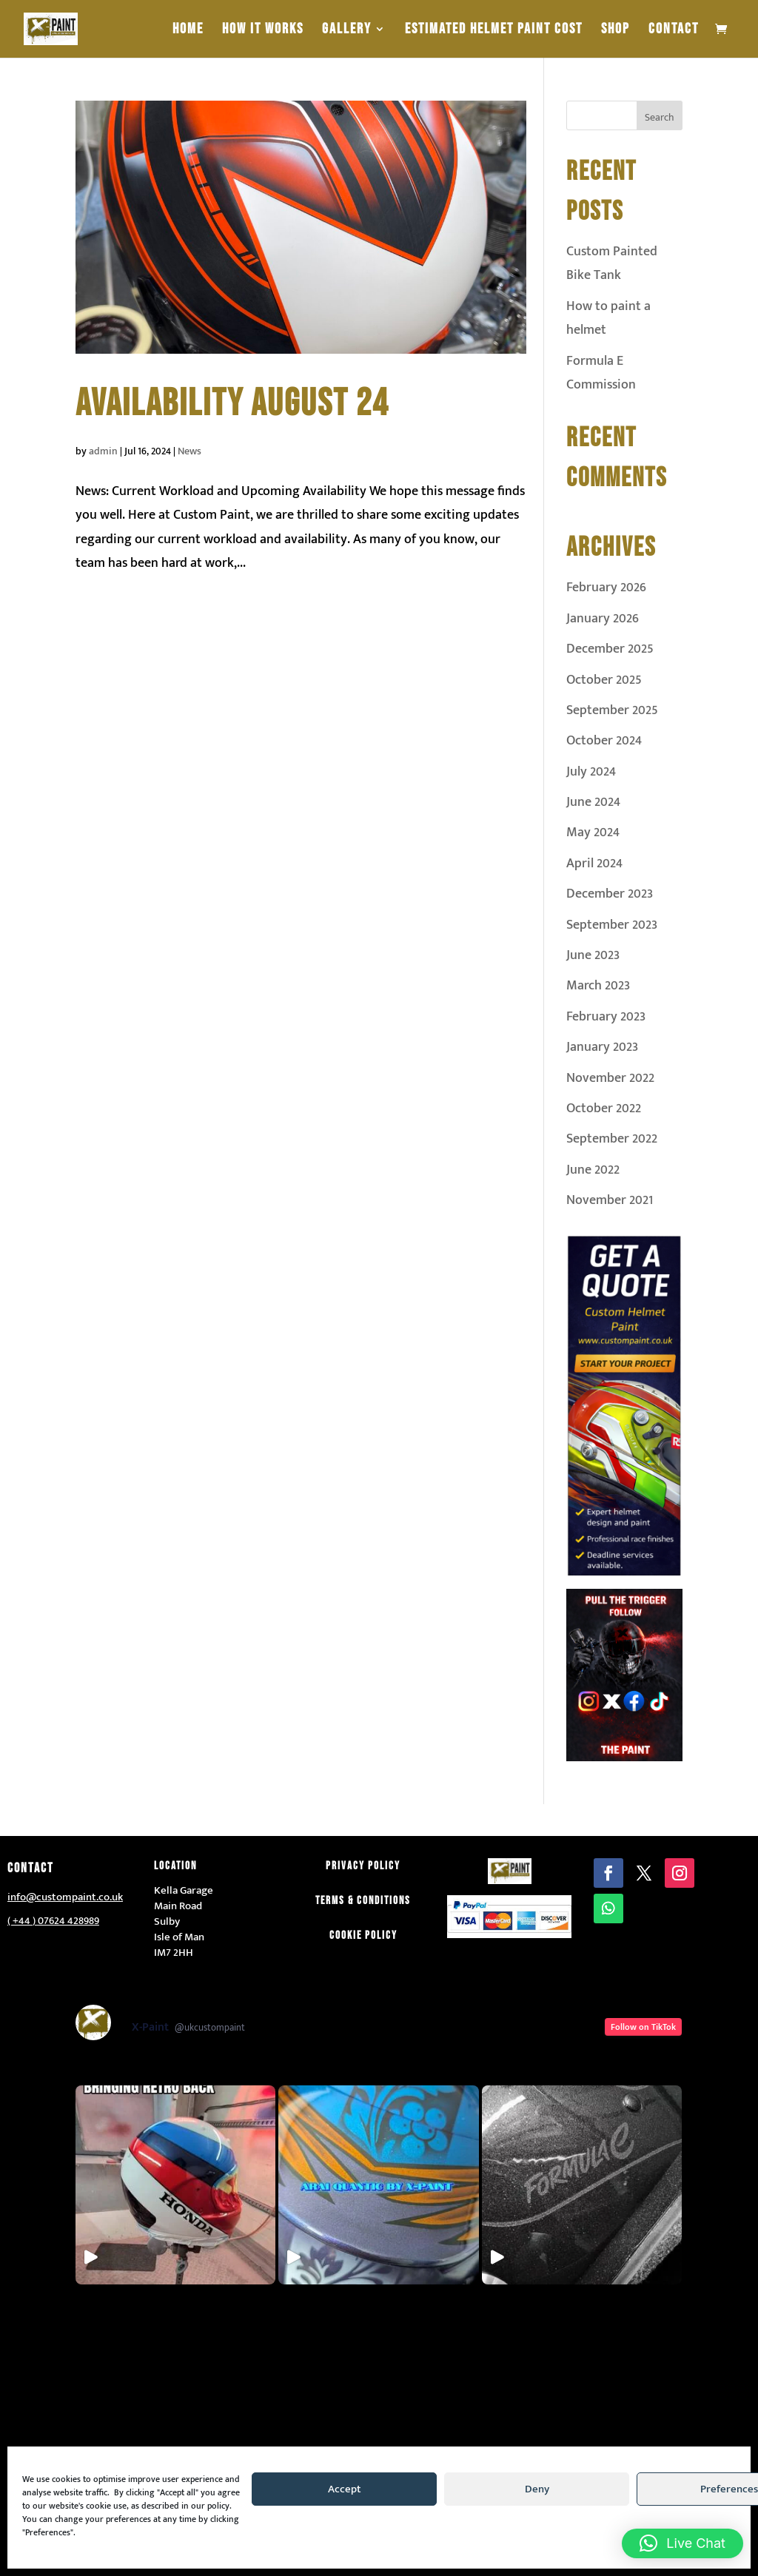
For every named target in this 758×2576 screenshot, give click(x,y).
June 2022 (593, 1170)
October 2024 (604, 741)
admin (103, 451)
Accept (344, 2489)
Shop (615, 31)
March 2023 (598, 986)
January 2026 (602, 619)
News (189, 451)
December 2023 (609, 894)
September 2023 (611, 925)
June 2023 (593, 955)
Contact (673, 31)
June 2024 (593, 802)
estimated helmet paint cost (494, 31)
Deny (537, 2489)
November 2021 (609, 1200)
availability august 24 (232, 403)
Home (188, 31)
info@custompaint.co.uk (65, 1897)
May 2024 (593, 832)
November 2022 (610, 1078)
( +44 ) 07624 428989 (53, 1920)
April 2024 (594, 863)
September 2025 (612, 710)
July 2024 (591, 772)
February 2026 (606, 587)
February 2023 (605, 1017)
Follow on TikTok (643, 2027)
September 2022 (611, 1139)
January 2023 (602, 1047)
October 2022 (603, 1108)
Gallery (347, 31)
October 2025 (604, 680)
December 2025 (610, 649)
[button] (682, 2543)
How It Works (262, 31)
